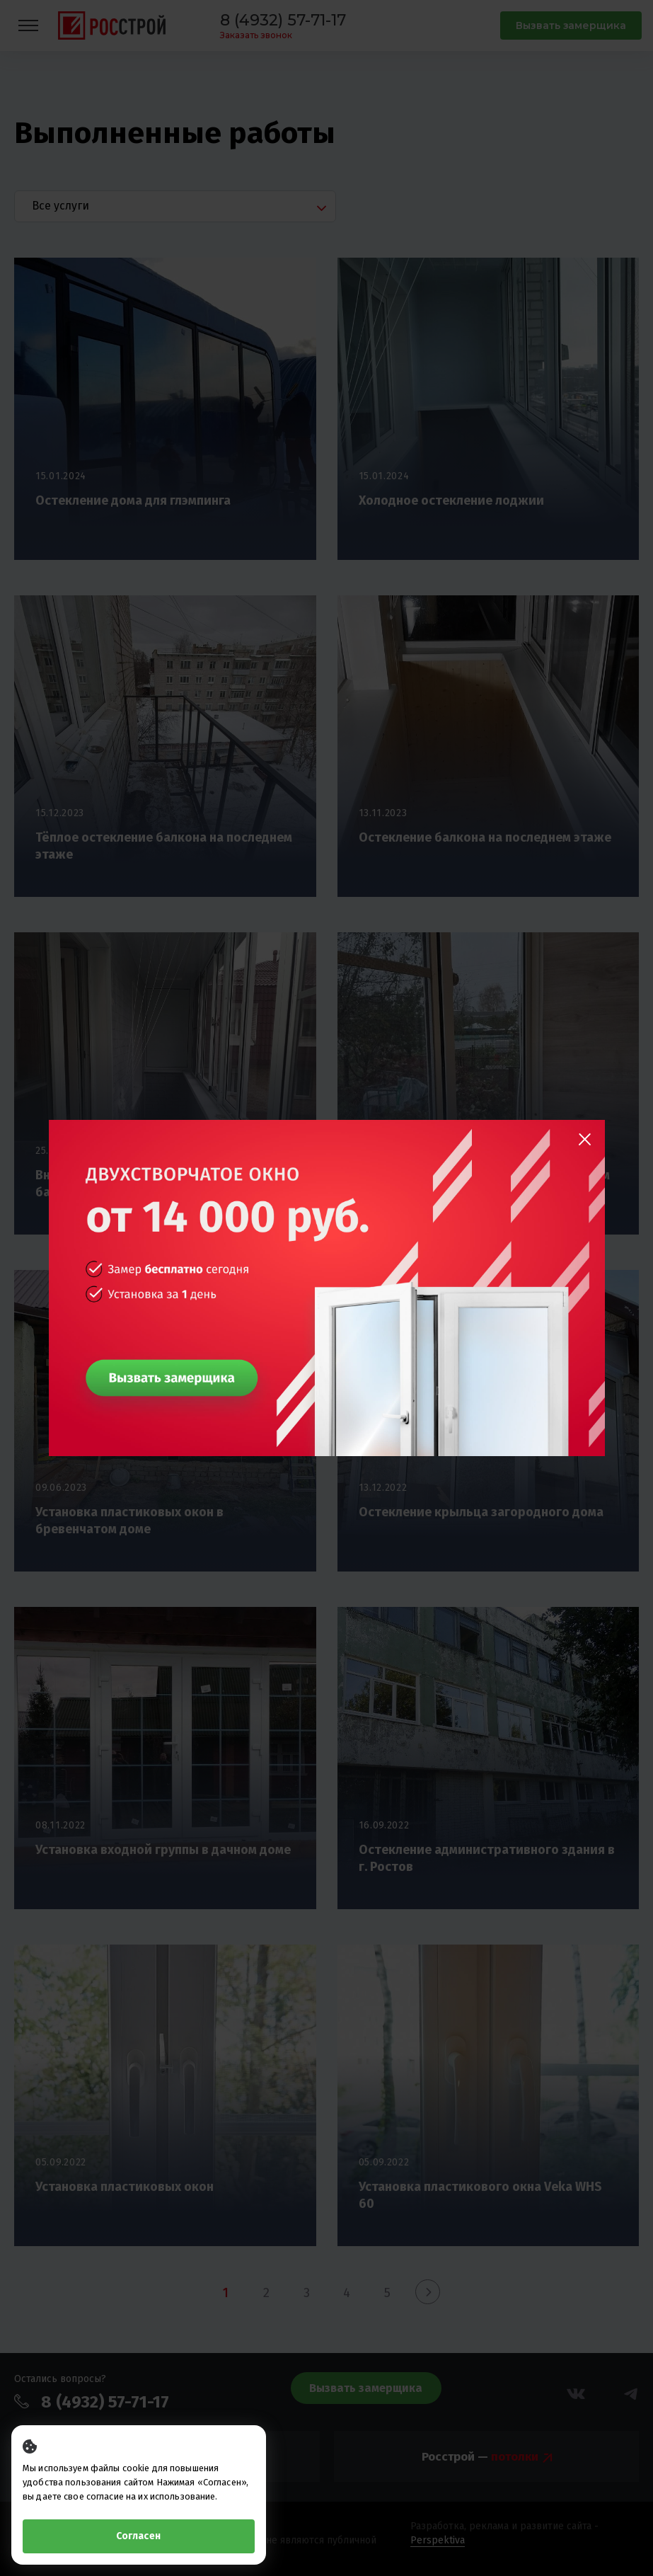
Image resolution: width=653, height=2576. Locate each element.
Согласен (138, 2536)
